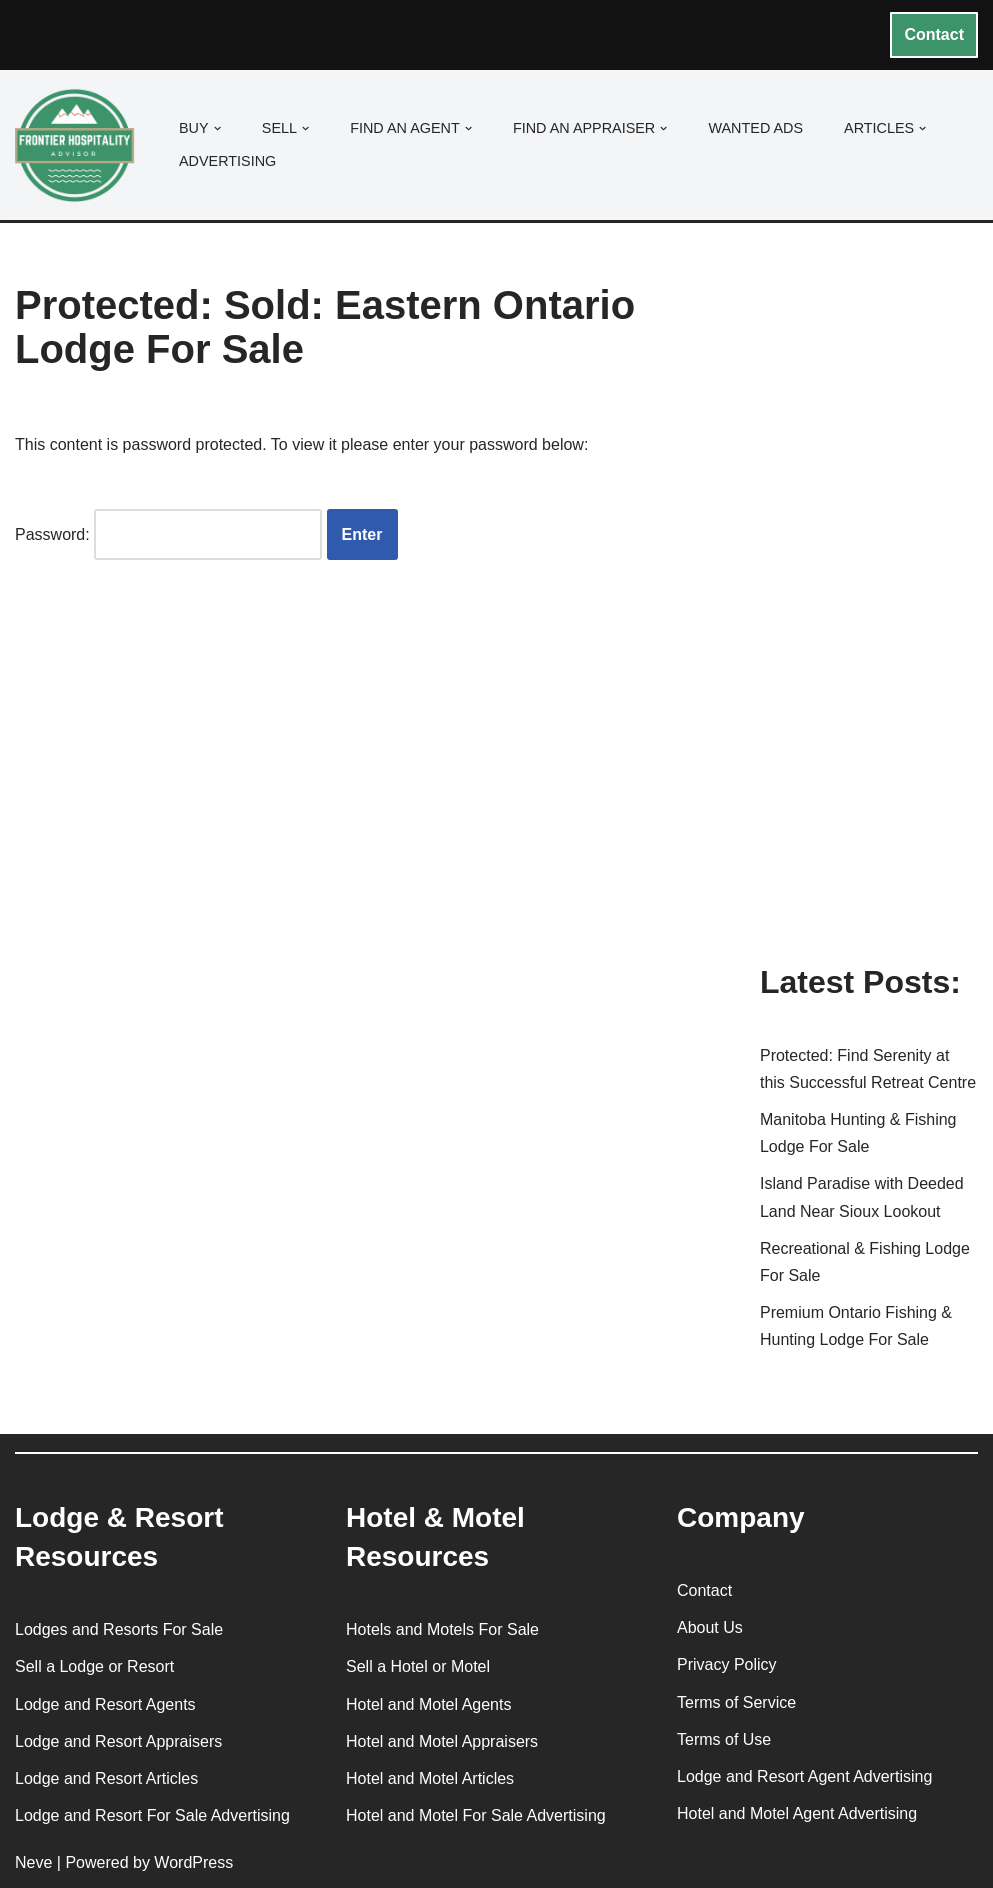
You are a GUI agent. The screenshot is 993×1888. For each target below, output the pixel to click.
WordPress (193, 1862)
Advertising (227, 161)
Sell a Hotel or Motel (418, 1666)
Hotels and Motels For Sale (442, 1629)
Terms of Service (736, 1702)
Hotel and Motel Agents (428, 1704)
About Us (710, 1627)
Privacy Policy (727, 1664)
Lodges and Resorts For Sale (119, 1629)
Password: (168, 534)
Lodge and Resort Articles (106, 1778)
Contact (934, 34)
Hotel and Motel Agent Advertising (797, 1813)
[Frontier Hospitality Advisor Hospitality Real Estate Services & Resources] (80, 145)
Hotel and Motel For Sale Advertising (476, 1815)
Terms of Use (724, 1739)
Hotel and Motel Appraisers (442, 1741)
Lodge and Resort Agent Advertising (804, 1776)
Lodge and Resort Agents (105, 1704)
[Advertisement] (868, 623)
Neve (33, 1862)
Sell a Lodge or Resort (94, 1666)
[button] (217, 128)
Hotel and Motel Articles (430, 1778)
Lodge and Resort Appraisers (118, 1741)
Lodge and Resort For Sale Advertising (152, 1815)
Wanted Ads (755, 128)
